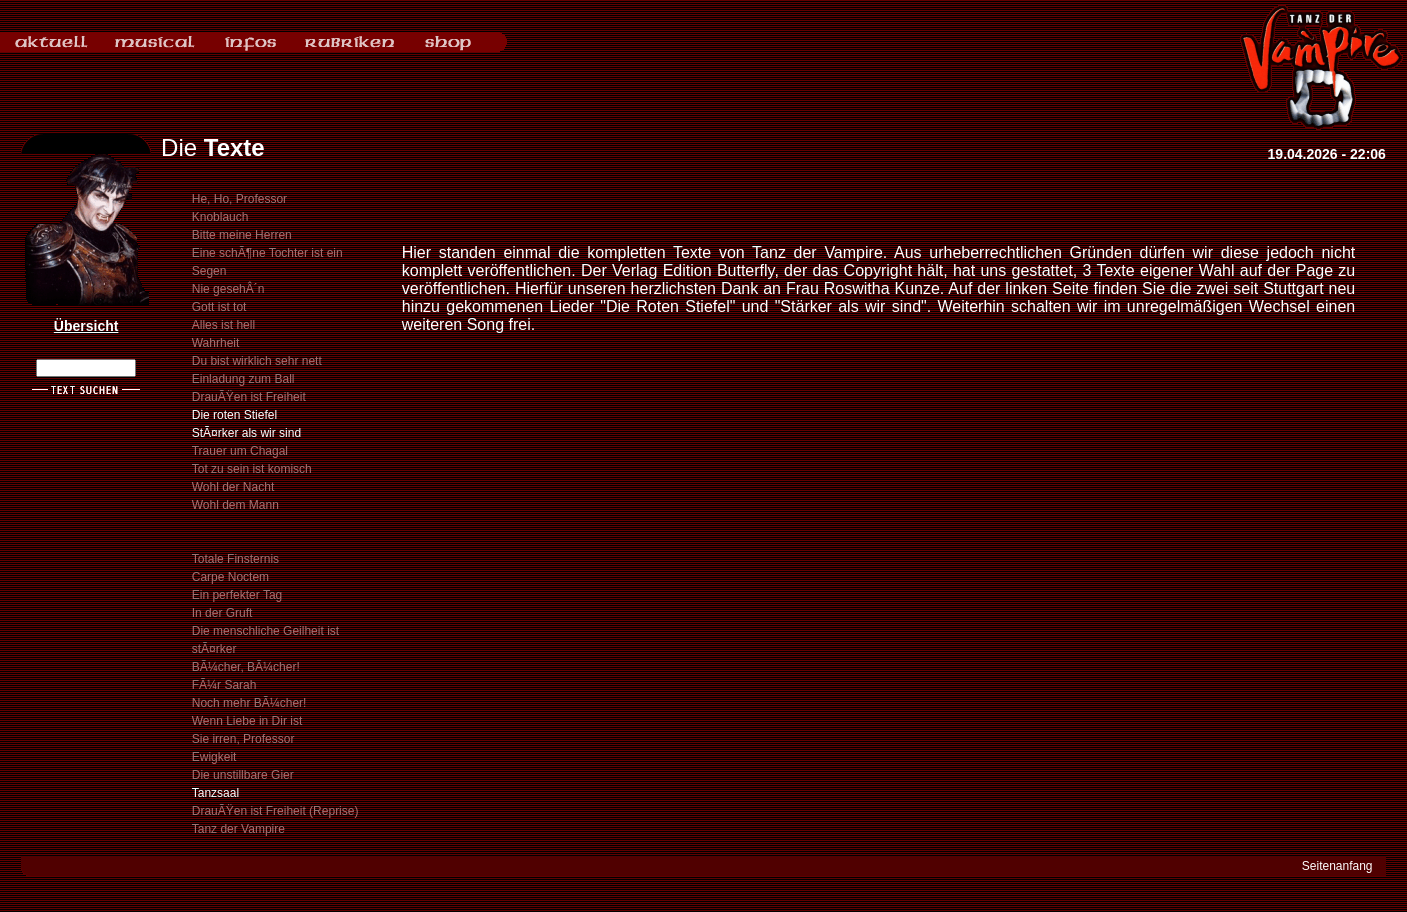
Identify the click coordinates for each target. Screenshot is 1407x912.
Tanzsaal (215, 793)
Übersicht (86, 326)
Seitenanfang (1337, 866)
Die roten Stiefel (234, 415)
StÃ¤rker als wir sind (246, 433)
